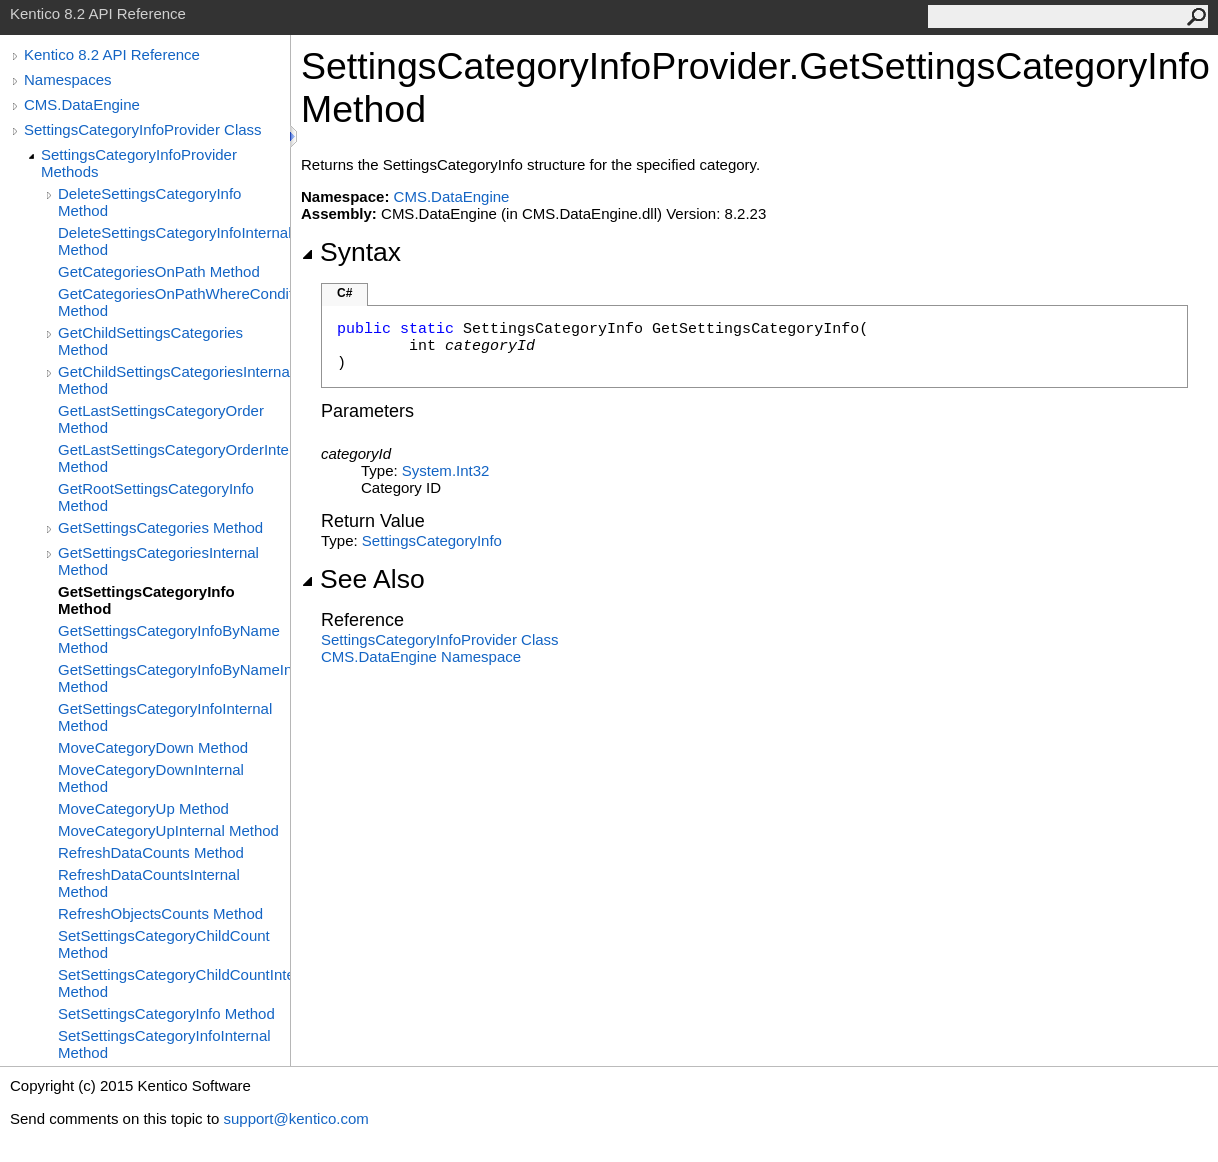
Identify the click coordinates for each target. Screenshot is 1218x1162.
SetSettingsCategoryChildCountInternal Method (174, 983)
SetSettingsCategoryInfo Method (166, 1013)
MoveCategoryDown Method (153, 747)
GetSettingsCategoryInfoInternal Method (165, 717)
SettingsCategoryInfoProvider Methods (139, 163)
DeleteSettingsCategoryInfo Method (149, 202)
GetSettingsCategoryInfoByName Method (169, 639)
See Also (363, 579)
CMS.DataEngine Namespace (421, 656)
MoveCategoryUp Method (143, 808)
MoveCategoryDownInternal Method (151, 778)
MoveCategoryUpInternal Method (168, 830)
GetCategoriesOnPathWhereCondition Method (174, 302)
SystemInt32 (446, 470)
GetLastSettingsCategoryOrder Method (161, 419)
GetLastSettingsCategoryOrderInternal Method (174, 458)
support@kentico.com (295, 1118)
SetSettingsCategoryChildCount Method (164, 944)
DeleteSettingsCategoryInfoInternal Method (174, 241)
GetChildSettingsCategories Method (150, 341)
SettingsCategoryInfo (432, 540)
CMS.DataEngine (82, 104)
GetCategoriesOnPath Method (159, 271)
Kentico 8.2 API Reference (112, 54)
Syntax (351, 252)
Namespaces (68, 79)
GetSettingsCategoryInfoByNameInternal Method (174, 678)
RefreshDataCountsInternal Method (149, 883)
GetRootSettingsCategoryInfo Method (156, 497)
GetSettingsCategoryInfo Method (146, 600)
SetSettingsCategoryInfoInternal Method (164, 1044)
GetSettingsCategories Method (160, 527)
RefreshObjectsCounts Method (160, 913)
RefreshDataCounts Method (151, 852)
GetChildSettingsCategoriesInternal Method (174, 380)
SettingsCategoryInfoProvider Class (143, 129)
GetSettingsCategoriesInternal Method (158, 561)
